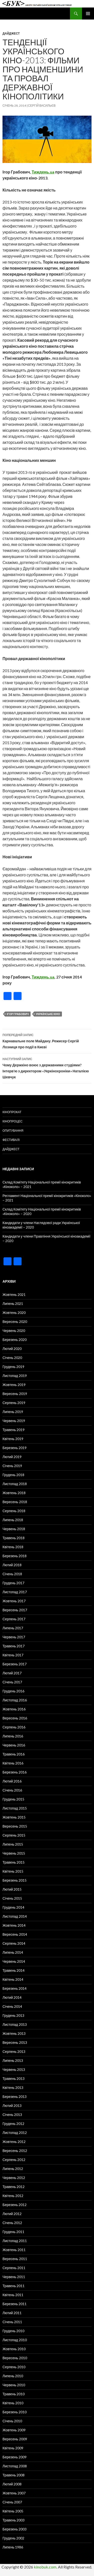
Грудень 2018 (13, 1475)
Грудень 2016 (13, 1691)
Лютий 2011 (12, 2313)
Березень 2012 (15, 2205)
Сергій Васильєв (42, 105)
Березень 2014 (15, 1988)
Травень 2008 (14, 2475)
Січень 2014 (12, 2006)
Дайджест (11, 33)
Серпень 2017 (14, 1619)
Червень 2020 (14, 1330)
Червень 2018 (14, 1529)
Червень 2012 (14, 2177)
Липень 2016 (13, 1736)
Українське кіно (48, 1014)
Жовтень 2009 (14, 2430)
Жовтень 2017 (14, 1601)
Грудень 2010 (13, 2331)
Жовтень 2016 (14, 1709)
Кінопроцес (13, 1121)
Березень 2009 (15, 2457)
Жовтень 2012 (14, 2141)
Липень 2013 (13, 2060)
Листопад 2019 (15, 1375)
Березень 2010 (15, 2412)
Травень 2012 (14, 2187)
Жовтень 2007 (14, 2493)
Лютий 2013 (12, 2105)
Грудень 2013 (13, 2015)
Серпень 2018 (14, 1511)
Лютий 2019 (12, 1457)
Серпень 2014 (14, 1943)
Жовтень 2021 (14, 1294)
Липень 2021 (13, 1303)
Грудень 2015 (13, 1799)
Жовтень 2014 (14, 1925)
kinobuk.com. (45, 2566)
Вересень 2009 (15, 2439)
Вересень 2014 (15, 1934)
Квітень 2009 (13, 2448)
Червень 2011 (14, 2277)
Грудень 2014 (13, 1907)
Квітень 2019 (13, 1439)
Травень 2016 (14, 1754)
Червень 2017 (14, 1637)
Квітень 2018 (13, 1547)
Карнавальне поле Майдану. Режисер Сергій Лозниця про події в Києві (47, 1040)
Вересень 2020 (15, 1321)
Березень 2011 (15, 2304)
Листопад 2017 (15, 1592)
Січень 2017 (12, 1682)
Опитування (13, 1130)
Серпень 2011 (14, 2268)
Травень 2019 (14, 1430)
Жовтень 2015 (14, 1817)
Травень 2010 (14, 2394)
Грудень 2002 (13, 2538)
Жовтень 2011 (14, 2250)
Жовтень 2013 (14, 2033)
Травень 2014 (14, 1970)
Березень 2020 (15, 1339)
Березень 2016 (15, 1772)
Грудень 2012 (13, 2123)
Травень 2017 (14, 1646)
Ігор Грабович (18, 1014)
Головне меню (88, 14)
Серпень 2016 (14, 1727)
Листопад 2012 (15, 2132)
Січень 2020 (12, 1357)
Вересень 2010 (15, 2358)
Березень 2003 (15, 2529)
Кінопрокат (12, 1112)
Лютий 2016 (12, 1781)
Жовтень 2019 (14, 1384)
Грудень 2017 (13, 1583)
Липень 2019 (13, 1412)
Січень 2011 (12, 2322)
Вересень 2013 (15, 2042)
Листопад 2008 (15, 2466)
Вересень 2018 (15, 1502)
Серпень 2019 (14, 1403)
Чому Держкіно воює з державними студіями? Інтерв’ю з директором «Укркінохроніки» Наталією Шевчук (47, 1067)
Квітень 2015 (13, 1871)
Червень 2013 (14, 2069)
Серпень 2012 (14, 2159)
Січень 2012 (12, 2223)
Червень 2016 (14, 1745)
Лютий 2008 (12, 2484)
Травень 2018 (14, 1538)
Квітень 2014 (13, 1979)
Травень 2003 (14, 2520)
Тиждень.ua (43, 171)
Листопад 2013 (15, 2024)
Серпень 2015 (14, 1835)
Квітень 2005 (13, 2511)
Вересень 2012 (15, 2150)
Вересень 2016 (15, 1718)
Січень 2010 (12, 2421)
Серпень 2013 (14, 2051)
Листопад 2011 (15, 2241)
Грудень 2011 (13, 2232)
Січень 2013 (12, 2114)
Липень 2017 (13, 1628)
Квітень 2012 (13, 2196)
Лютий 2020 (12, 1348)
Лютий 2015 (12, 1889)
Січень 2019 (12, 1466)
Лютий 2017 (12, 1673)
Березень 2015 (15, 1880)
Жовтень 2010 (14, 2349)
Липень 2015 (13, 1844)
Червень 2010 (14, 2385)
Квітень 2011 (13, 2295)
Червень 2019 (14, 1421)
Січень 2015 (12, 1898)
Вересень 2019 (15, 1394)
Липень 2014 (13, 1952)
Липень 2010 (13, 2376)
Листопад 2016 (15, 1700)
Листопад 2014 (15, 1916)
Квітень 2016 (13, 1763)
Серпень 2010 (14, 2367)
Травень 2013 (14, 2078)
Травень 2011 (14, 2286)
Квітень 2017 (13, 1655)
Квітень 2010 (13, 2403)
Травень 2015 (14, 1862)
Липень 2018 (13, 1520)
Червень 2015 (14, 1853)
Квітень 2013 (13, 2087)
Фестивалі (11, 1140)
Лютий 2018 (12, 1565)
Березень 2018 (15, 1556)
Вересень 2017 (15, 1610)
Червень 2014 (14, 1961)
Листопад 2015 (15, 1808)
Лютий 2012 (12, 2214)
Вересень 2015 (15, 1826)
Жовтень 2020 (14, 1312)
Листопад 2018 (15, 1484)
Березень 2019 (15, 1448)
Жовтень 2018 (14, 1493)
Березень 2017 (15, 1664)
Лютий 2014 (12, 1997)
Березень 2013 (15, 2096)
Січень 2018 (12, 1574)
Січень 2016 (12, 1790)
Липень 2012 (13, 2168)
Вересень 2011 (15, 2259)
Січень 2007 (12, 2502)
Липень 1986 (13, 2547)
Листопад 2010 (15, 2340)
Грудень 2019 (13, 1366)
